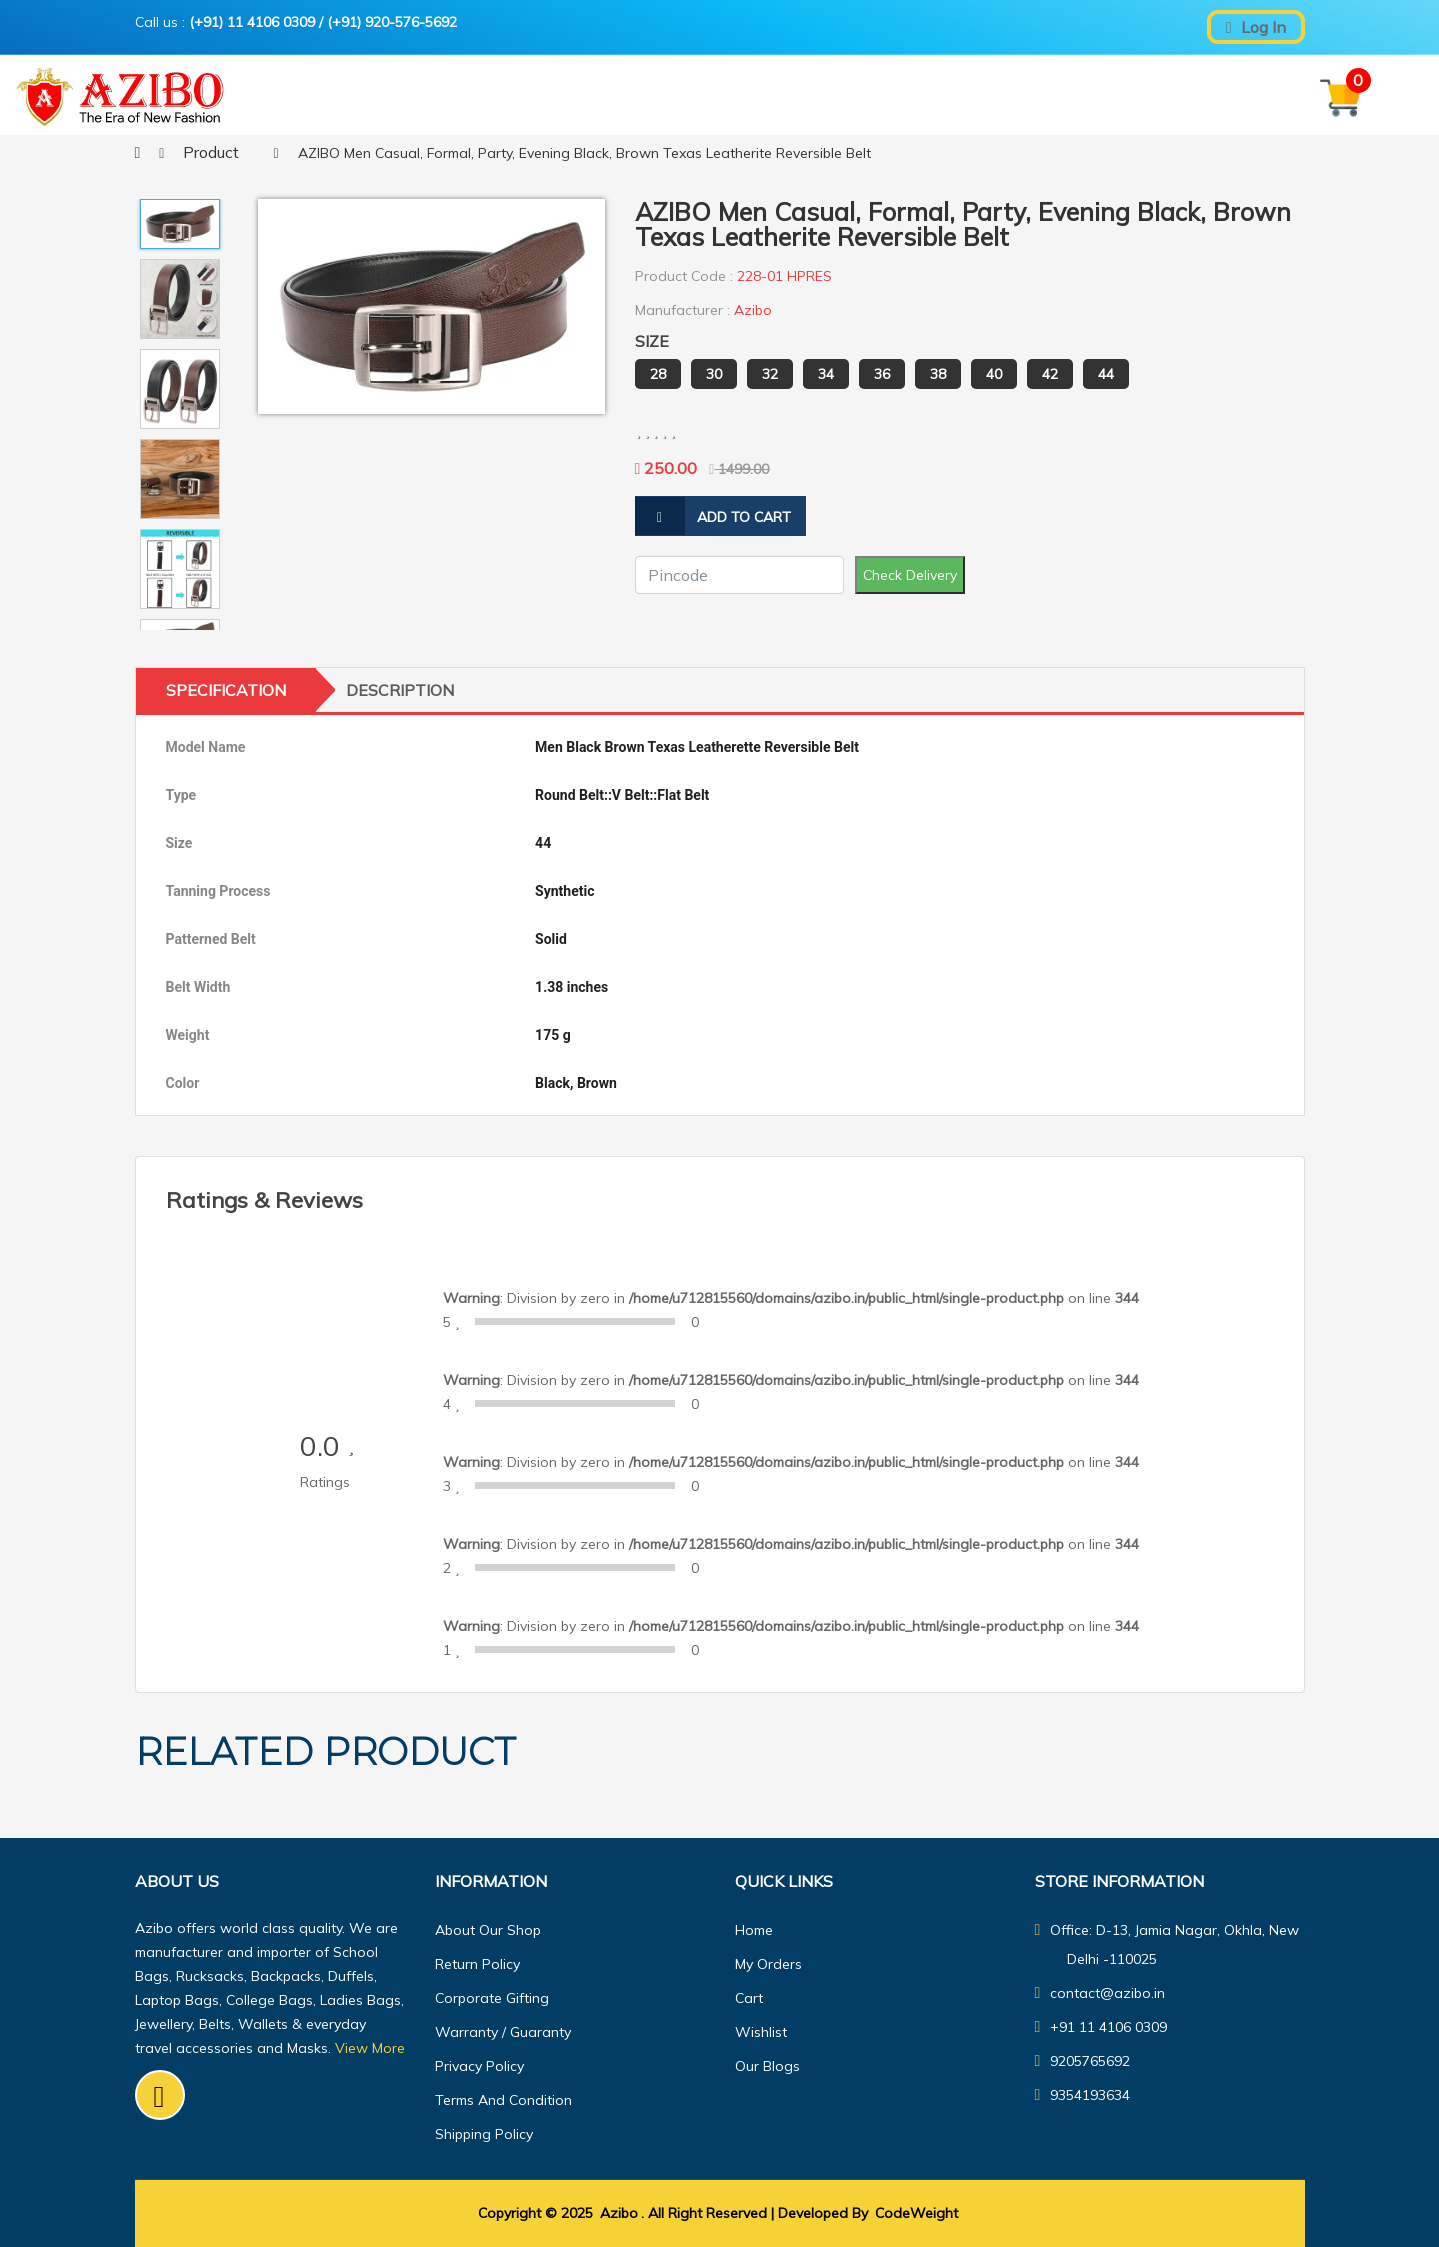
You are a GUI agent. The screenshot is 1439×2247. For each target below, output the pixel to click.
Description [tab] (400, 690)
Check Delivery (910, 575)
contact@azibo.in (1100, 1993)
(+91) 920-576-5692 (392, 22)
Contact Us (892, 97)
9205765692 (1083, 2061)
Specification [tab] (226, 690)
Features (623, 97)
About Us (788, 97)
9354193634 (1083, 2095)
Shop (708, 97)
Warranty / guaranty (503, 2032)
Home (539, 97)
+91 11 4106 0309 (1101, 2027)
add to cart (713, 516)
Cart (749, 1998)
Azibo (619, 2213)
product (211, 152)
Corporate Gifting (492, 1998)
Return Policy (477, 1964)
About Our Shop (488, 1930)
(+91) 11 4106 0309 (252, 22)
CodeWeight (916, 2213)
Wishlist (761, 2032)
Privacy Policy (479, 2066)
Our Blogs (1000, 97)
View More (370, 2048)
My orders (768, 1964)
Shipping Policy (484, 2134)
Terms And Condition (503, 2100)
